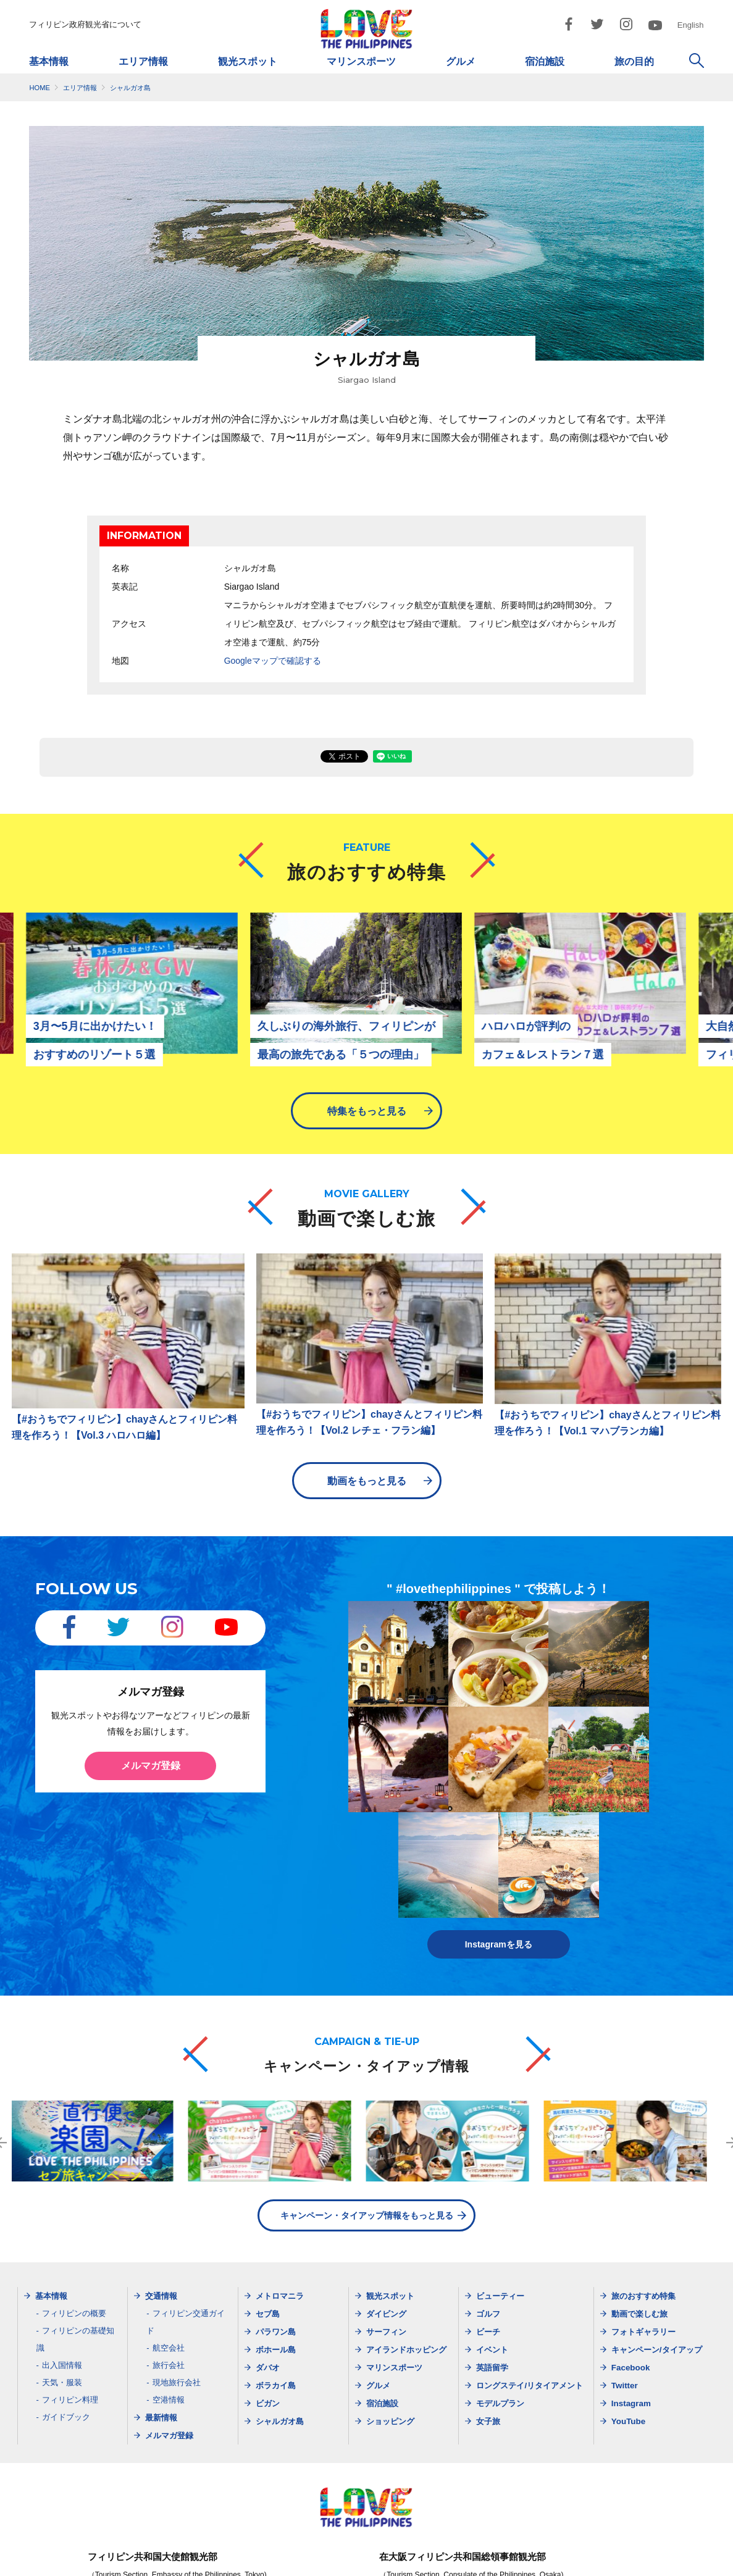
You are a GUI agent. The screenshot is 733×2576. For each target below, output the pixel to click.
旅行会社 (169, 2254)
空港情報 (169, 2289)
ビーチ (488, 2221)
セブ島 (268, 2203)
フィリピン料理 (70, 2289)
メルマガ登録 (150, 1759)
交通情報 (161, 2185)
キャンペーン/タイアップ (656, 2239)
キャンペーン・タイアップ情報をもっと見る (366, 2105)
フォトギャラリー (643, 2221)
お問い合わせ (574, 2563)
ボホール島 (276, 2239)
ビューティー (500, 2185)
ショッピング (390, 2310)
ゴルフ (488, 2203)
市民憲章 (512, 2563)
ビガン (268, 2293)
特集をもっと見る (366, 1111)
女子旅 (488, 2310)
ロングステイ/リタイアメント (529, 2275)
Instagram (631, 2293)
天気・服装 (62, 2272)
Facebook (630, 2257)
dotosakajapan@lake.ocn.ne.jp (511, 2523)
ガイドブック (66, 2306)
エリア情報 (143, 61)
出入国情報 (62, 2254)
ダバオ (268, 2257)
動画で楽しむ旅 (639, 2203)
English (690, 25)
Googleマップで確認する (272, 660)
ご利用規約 (453, 2563)
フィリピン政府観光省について (85, 24)
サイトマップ (288, 2563)
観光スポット (247, 61)
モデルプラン (500, 2293)
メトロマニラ (280, 2185)
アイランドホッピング (406, 2239)
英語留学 (492, 2257)
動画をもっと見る (366, 1474)
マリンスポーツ (361, 61)
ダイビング (386, 2203)
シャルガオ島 (280, 2310)
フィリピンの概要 (74, 2202)
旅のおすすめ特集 (643, 2185)
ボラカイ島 (276, 2275)
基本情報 (49, 61)
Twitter (624, 2275)
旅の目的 (634, 61)
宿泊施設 (544, 61)
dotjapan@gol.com (198, 2523)
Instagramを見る (498, 1834)
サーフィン (386, 2221)
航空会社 (169, 2237)
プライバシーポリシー (372, 2563)
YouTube (628, 2310)
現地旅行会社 (177, 2272)
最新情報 (161, 2307)
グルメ (460, 61)
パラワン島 (276, 2221)
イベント (492, 2239)
